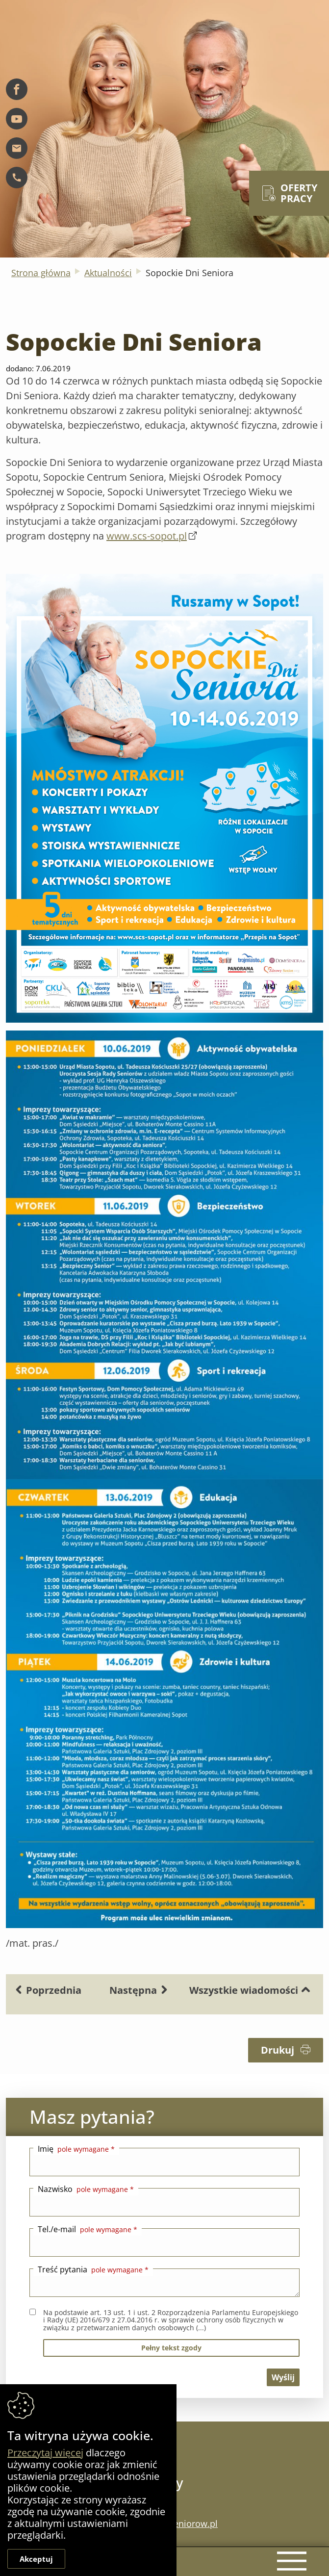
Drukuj (285, 2050)
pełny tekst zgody (171, 2347)
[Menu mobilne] (289, 2559)
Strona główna (41, 273)
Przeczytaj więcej (45, 2452)
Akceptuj (36, 2559)
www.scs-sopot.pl (146, 535)
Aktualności (108, 273)
